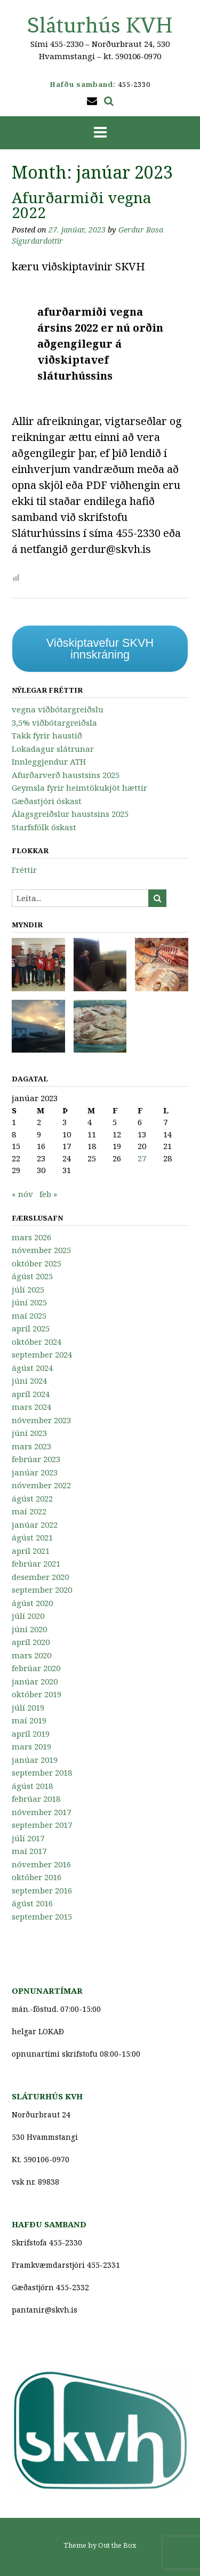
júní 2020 (29, 1629)
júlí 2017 (28, 1838)
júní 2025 (29, 1302)
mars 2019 (31, 1746)
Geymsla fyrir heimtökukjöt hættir (79, 787)
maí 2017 (29, 1850)
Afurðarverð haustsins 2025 (65, 774)
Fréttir (24, 869)
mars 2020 (31, 1655)
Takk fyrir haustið (47, 735)
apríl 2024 (31, 1394)
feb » (48, 1194)
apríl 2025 (31, 1328)
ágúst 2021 (32, 1537)
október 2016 (36, 1877)
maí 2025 (29, 1315)
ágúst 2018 (32, 1785)
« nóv (22, 1194)
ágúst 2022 (32, 1498)
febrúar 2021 (36, 1563)
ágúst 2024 (32, 1367)
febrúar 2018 (36, 1798)
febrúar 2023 (36, 1459)
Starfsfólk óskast (44, 827)
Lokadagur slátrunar (53, 748)
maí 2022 (29, 1511)
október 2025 (36, 1263)
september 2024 (42, 1354)
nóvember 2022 (41, 1485)
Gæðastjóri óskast (47, 801)
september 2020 (42, 1589)
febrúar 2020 (36, 1668)
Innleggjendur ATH (49, 761)
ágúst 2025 (32, 1276)
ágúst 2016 (32, 1903)
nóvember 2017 (41, 1812)
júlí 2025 (28, 1289)
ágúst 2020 (32, 1603)
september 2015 (42, 1916)
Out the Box (117, 2545)
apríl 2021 (31, 1550)
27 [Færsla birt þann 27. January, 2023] (142, 1158)
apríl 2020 (31, 1641)
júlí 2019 (28, 1707)
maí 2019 (29, 1720)
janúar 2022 (35, 1524)
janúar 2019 (35, 1759)
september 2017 (42, 1824)
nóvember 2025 (41, 1250)
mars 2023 (31, 1446)
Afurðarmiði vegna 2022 (81, 204)
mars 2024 (31, 1406)
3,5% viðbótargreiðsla (54, 722)
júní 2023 (29, 1432)
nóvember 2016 (41, 1864)
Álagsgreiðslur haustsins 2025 (70, 813)
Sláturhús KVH (100, 25)
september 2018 (42, 1772)
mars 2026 (31, 1237)
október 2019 (36, 1694)
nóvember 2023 (41, 1420)
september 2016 (42, 1890)
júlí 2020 (28, 1615)
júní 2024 (29, 1380)
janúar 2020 (35, 1681)
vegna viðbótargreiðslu (57, 709)
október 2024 (36, 1341)
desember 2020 (40, 1576)
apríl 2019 (31, 1733)
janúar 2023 (35, 1472)
